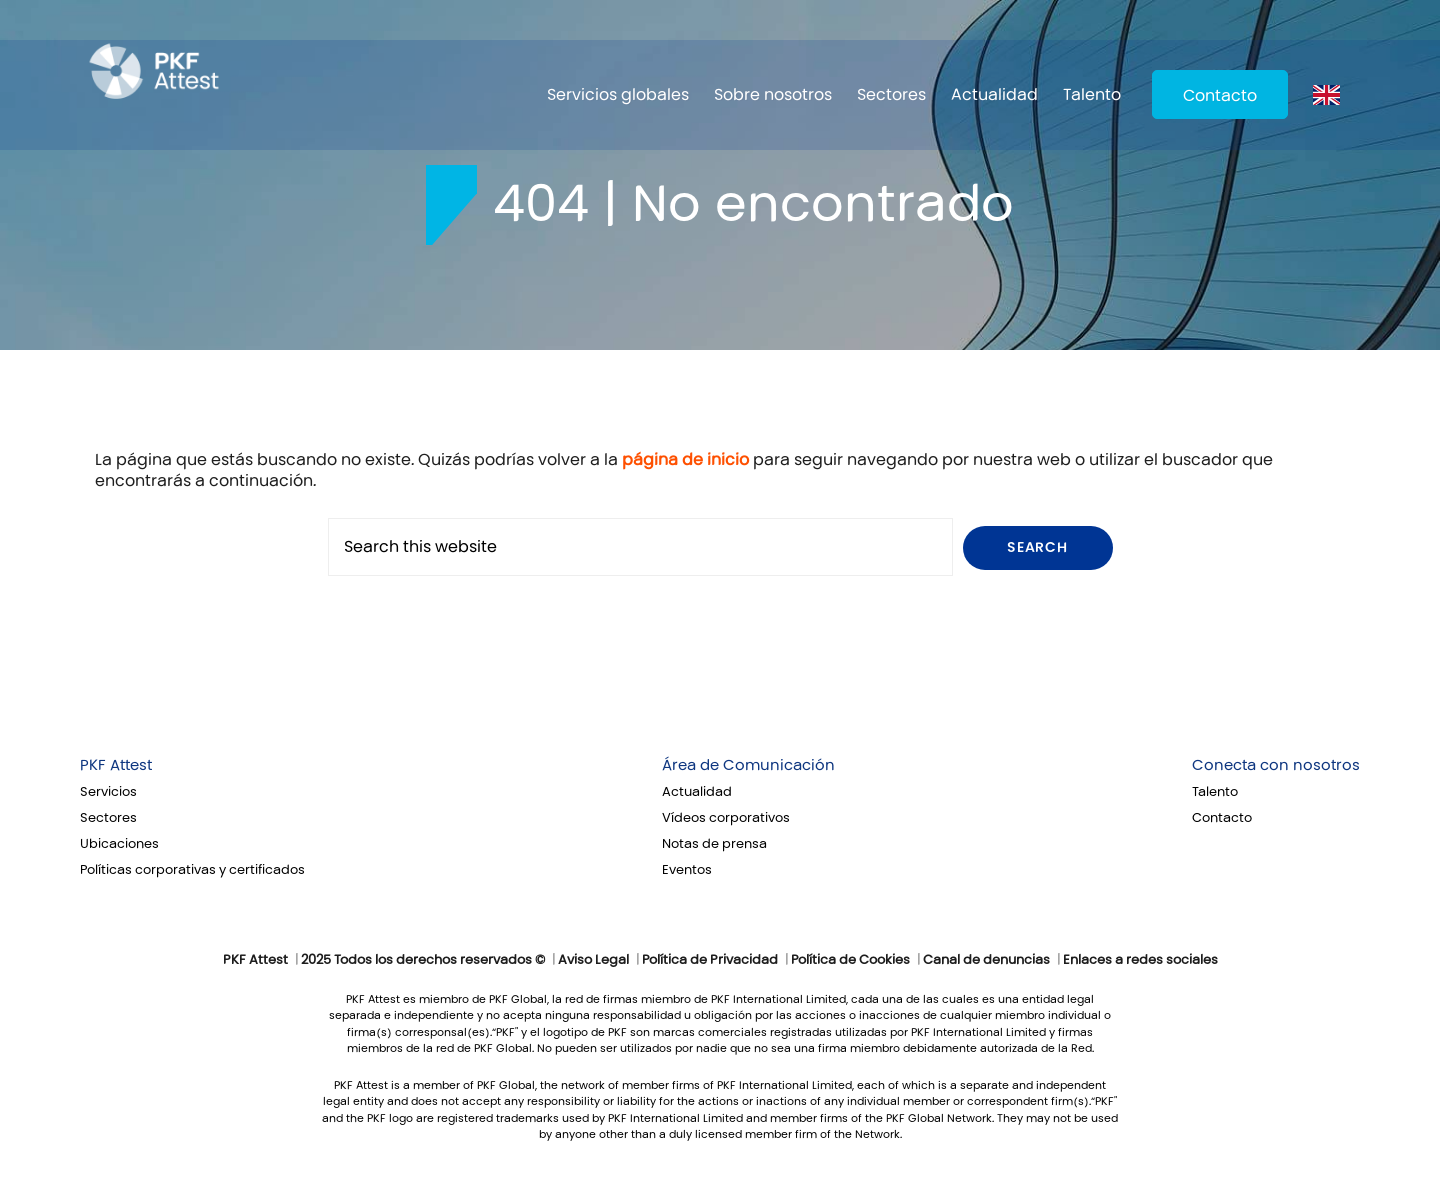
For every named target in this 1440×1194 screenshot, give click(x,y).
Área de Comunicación (748, 765)
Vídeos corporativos (726, 818)
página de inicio (685, 459)
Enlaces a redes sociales (1140, 960)
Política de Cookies (850, 960)
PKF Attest (116, 765)
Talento (1092, 94)
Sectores (891, 94)
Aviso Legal (593, 960)
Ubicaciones (119, 844)
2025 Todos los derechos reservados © (423, 960)
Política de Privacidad (710, 960)
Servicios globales (618, 94)
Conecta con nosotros (1276, 765)
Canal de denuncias (986, 960)
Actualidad (994, 94)
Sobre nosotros (773, 94)
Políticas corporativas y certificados (192, 870)
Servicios (108, 792)
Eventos (687, 870)
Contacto (1220, 95)
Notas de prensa (714, 844)
